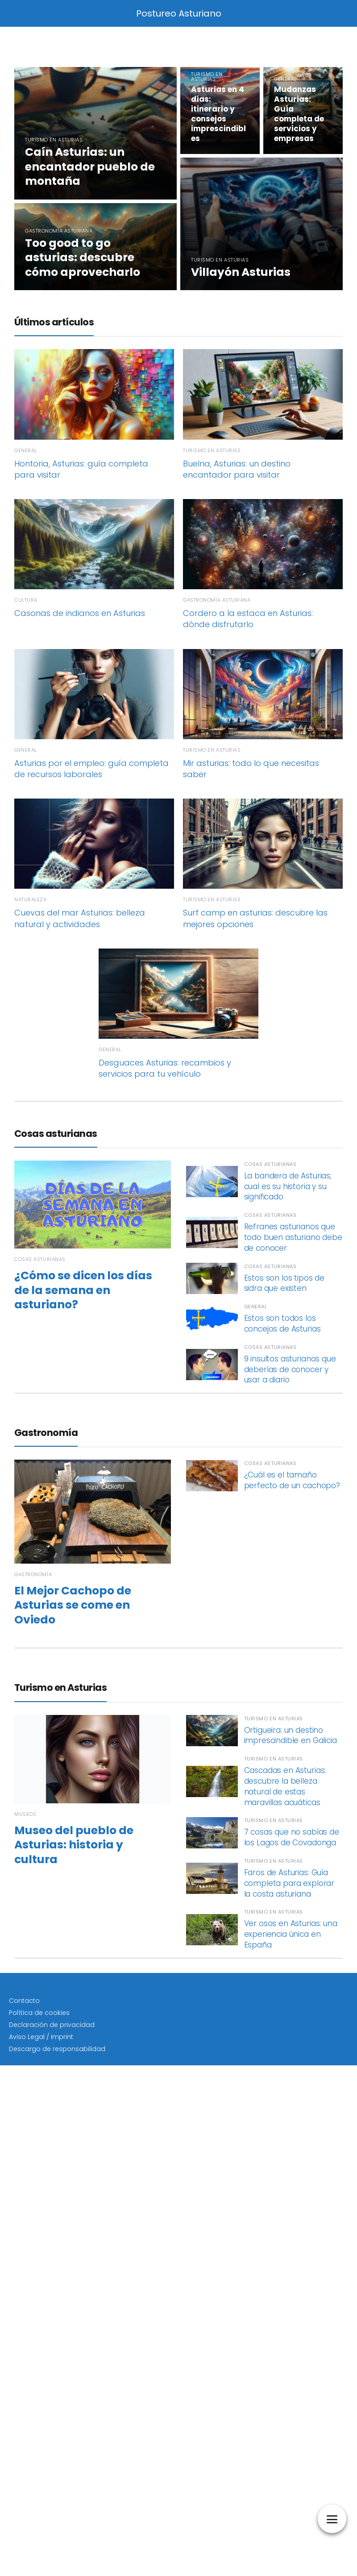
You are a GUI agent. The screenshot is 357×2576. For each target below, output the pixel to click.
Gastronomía (46, 1433)
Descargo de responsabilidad (57, 2048)
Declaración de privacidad (52, 2024)
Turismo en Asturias (60, 1687)
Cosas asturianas (55, 1134)
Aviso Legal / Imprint (41, 2036)
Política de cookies (39, 2012)
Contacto (24, 2000)
